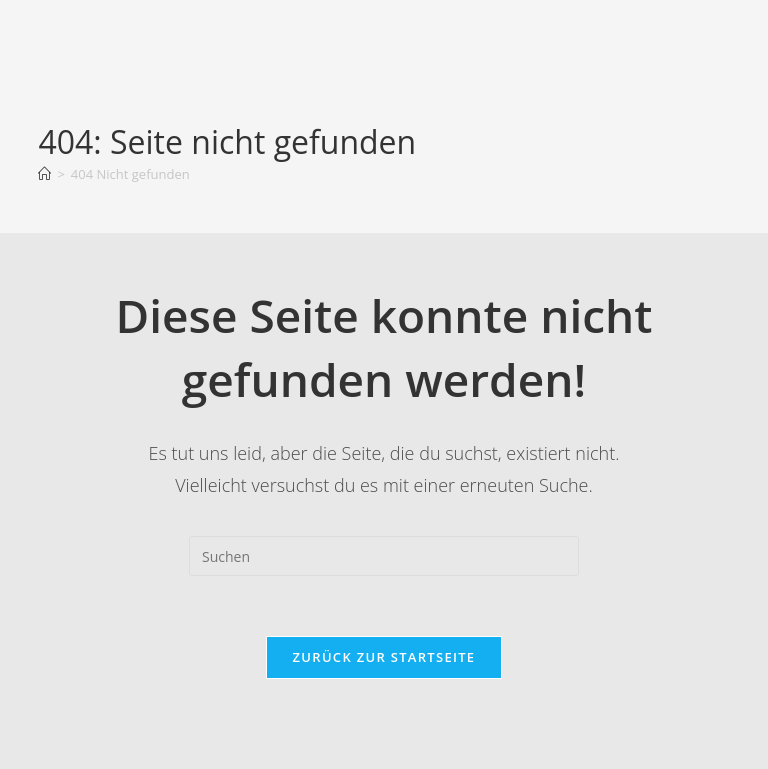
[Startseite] (44, 174)
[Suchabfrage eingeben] (384, 556)
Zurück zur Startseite (384, 657)
